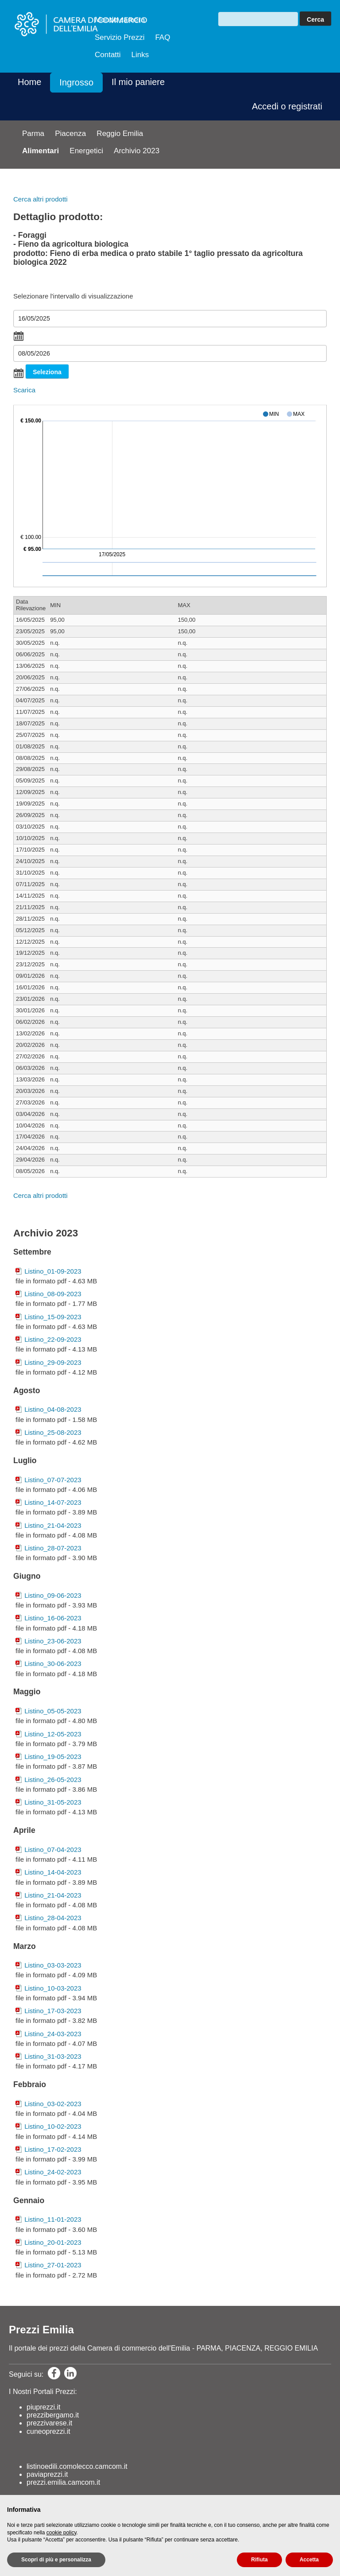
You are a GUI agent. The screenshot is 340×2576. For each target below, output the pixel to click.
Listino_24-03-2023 (52, 2034)
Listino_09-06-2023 (52, 1595)
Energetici (86, 151)
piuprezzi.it (43, 2407)
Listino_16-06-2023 (52, 1618)
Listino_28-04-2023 (52, 1917)
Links (140, 54)
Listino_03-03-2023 (52, 1965)
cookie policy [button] (61, 2533)
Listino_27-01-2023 (52, 2265)
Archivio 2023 (136, 151)
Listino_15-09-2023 (52, 1317)
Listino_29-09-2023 (52, 1362)
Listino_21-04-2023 (52, 1525)
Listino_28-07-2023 (52, 1548)
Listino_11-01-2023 (52, 2219)
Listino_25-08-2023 (52, 1432)
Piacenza (70, 133)
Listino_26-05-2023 (52, 1779)
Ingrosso (76, 82)
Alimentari (40, 151)
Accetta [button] (309, 2560)
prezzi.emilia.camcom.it (63, 2482)
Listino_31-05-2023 (52, 1802)
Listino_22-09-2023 (52, 1339)
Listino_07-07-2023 (52, 1480)
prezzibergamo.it (53, 2415)
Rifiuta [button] (259, 2560)
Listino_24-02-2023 (52, 2172)
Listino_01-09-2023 (52, 1271)
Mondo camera (120, 19)
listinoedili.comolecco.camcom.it (77, 2466)
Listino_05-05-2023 (52, 1711)
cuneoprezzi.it (48, 2431)
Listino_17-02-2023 (52, 2149)
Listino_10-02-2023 (52, 2126)
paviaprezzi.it (47, 2474)
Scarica (24, 390)
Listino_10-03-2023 (52, 1988)
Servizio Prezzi (119, 37)
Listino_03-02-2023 (52, 2103)
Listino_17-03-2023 (52, 2010)
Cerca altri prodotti (40, 199)
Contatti (108, 54)
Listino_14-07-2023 (52, 1502)
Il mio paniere (138, 82)
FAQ (162, 37)
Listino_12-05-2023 (52, 1734)
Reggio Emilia (120, 133)
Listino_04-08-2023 (52, 1409)
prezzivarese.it (49, 2423)
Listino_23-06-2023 (52, 1641)
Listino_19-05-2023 (52, 1756)
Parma (33, 133)
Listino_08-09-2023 (52, 1294)
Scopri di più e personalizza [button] (56, 2560)
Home (29, 82)
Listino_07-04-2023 (52, 1849)
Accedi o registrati (287, 106)
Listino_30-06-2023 (52, 1663)
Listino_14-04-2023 (52, 1872)
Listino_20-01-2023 (52, 2242)
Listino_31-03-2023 (52, 2056)
